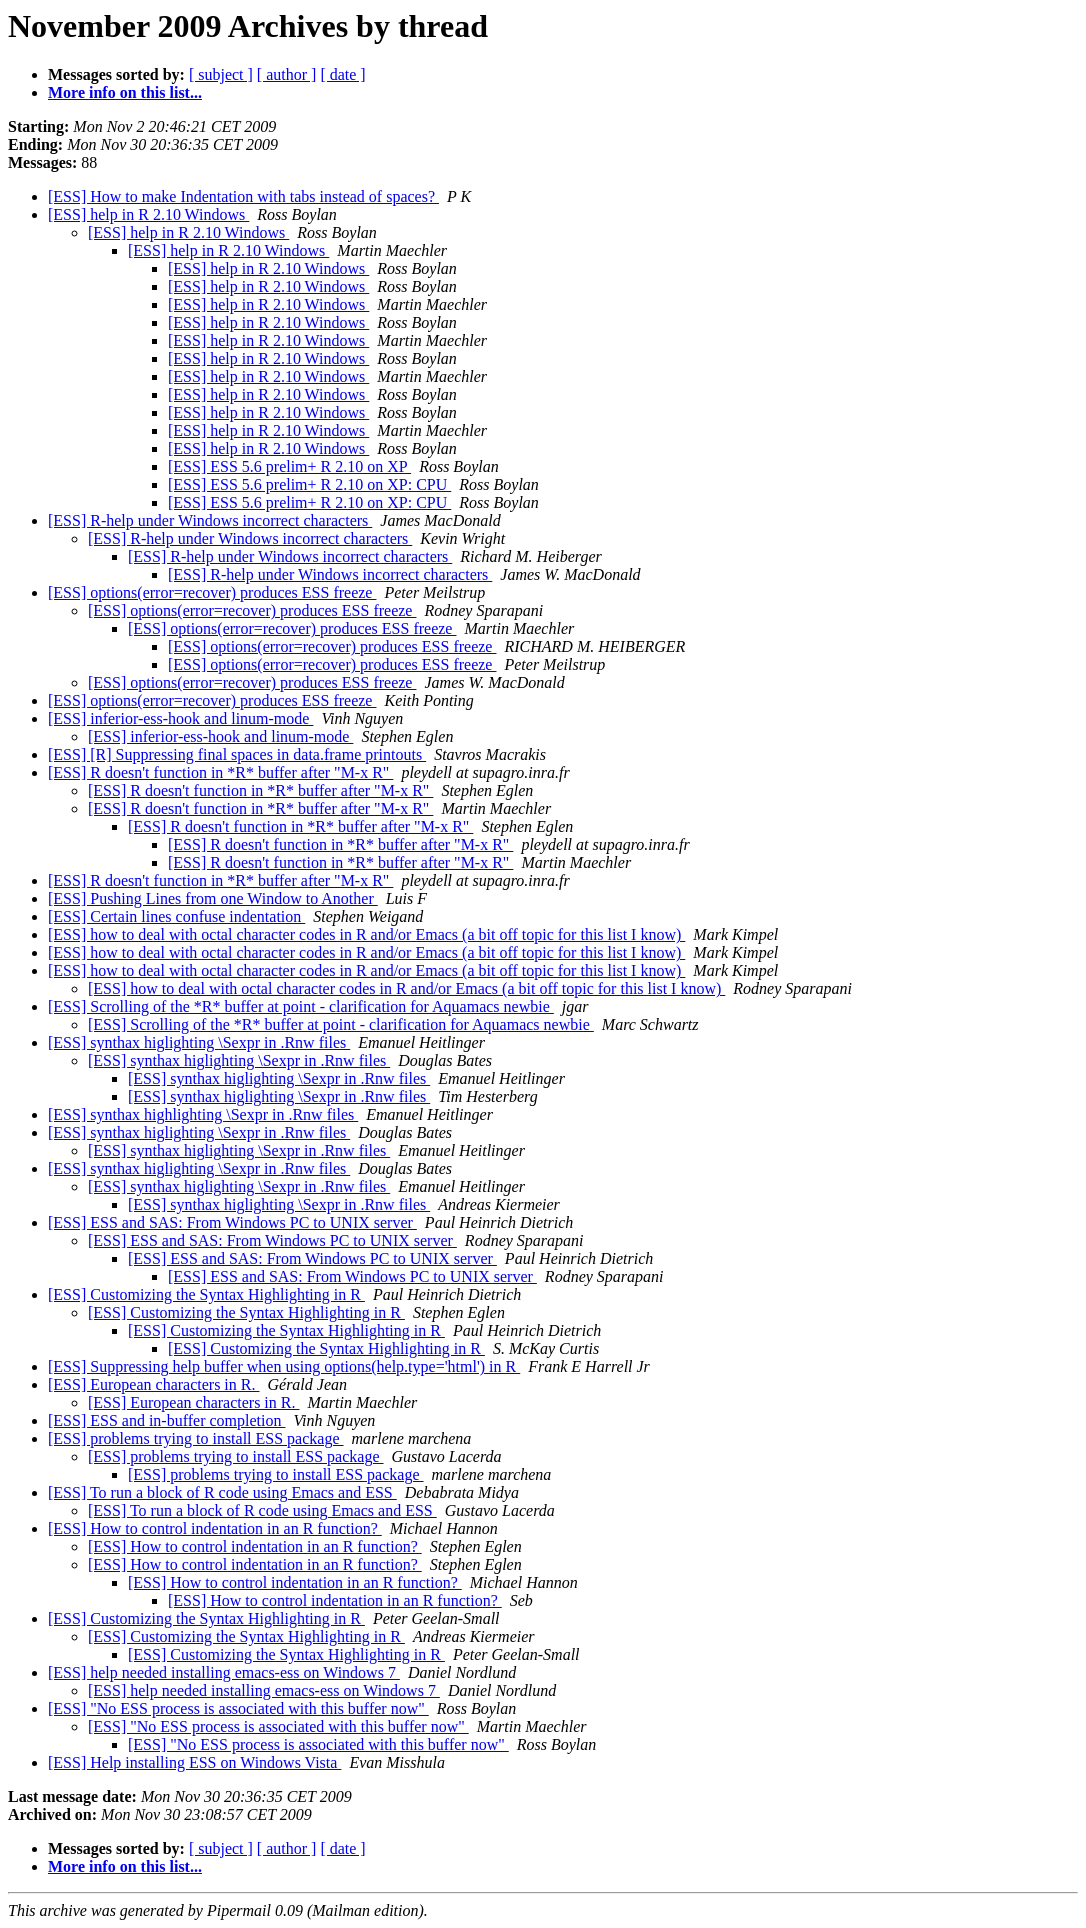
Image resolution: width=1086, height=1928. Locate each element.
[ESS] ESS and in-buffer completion (166, 1420)
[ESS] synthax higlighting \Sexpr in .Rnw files (199, 1042)
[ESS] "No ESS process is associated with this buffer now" (238, 1708)
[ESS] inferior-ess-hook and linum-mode (180, 718)
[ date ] (342, 74)
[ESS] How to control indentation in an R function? (215, 1528)
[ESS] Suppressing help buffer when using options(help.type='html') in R (284, 1366)
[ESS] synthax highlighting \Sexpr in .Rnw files (203, 1114)
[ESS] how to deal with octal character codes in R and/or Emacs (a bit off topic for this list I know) (366, 934)
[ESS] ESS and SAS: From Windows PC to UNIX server (232, 1222)
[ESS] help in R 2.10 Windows (148, 214)
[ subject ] (221, 74)
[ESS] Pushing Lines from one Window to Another (213, 898)
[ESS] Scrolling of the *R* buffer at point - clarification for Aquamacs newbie (301, 1006)
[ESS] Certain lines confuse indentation (176, 916)
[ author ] (287, 74)
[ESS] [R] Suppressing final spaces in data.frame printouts (237, 754)
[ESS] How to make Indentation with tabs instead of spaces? (243, 196)
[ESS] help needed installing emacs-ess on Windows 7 (224, 1672)
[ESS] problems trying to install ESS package (196, 1438)
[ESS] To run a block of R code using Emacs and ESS (222, 1492)
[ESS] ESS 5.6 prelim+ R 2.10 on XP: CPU (309, 484)
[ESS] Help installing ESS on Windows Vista (194, 1762)
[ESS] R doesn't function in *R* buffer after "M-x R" (220, 772)
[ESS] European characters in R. (153, 1384)
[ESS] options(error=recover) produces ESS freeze (212, 592)
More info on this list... (125, 92)
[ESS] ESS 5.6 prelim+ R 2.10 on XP (289, 466)
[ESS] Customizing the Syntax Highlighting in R (206, 1294)
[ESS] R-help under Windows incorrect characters (210, 520)
